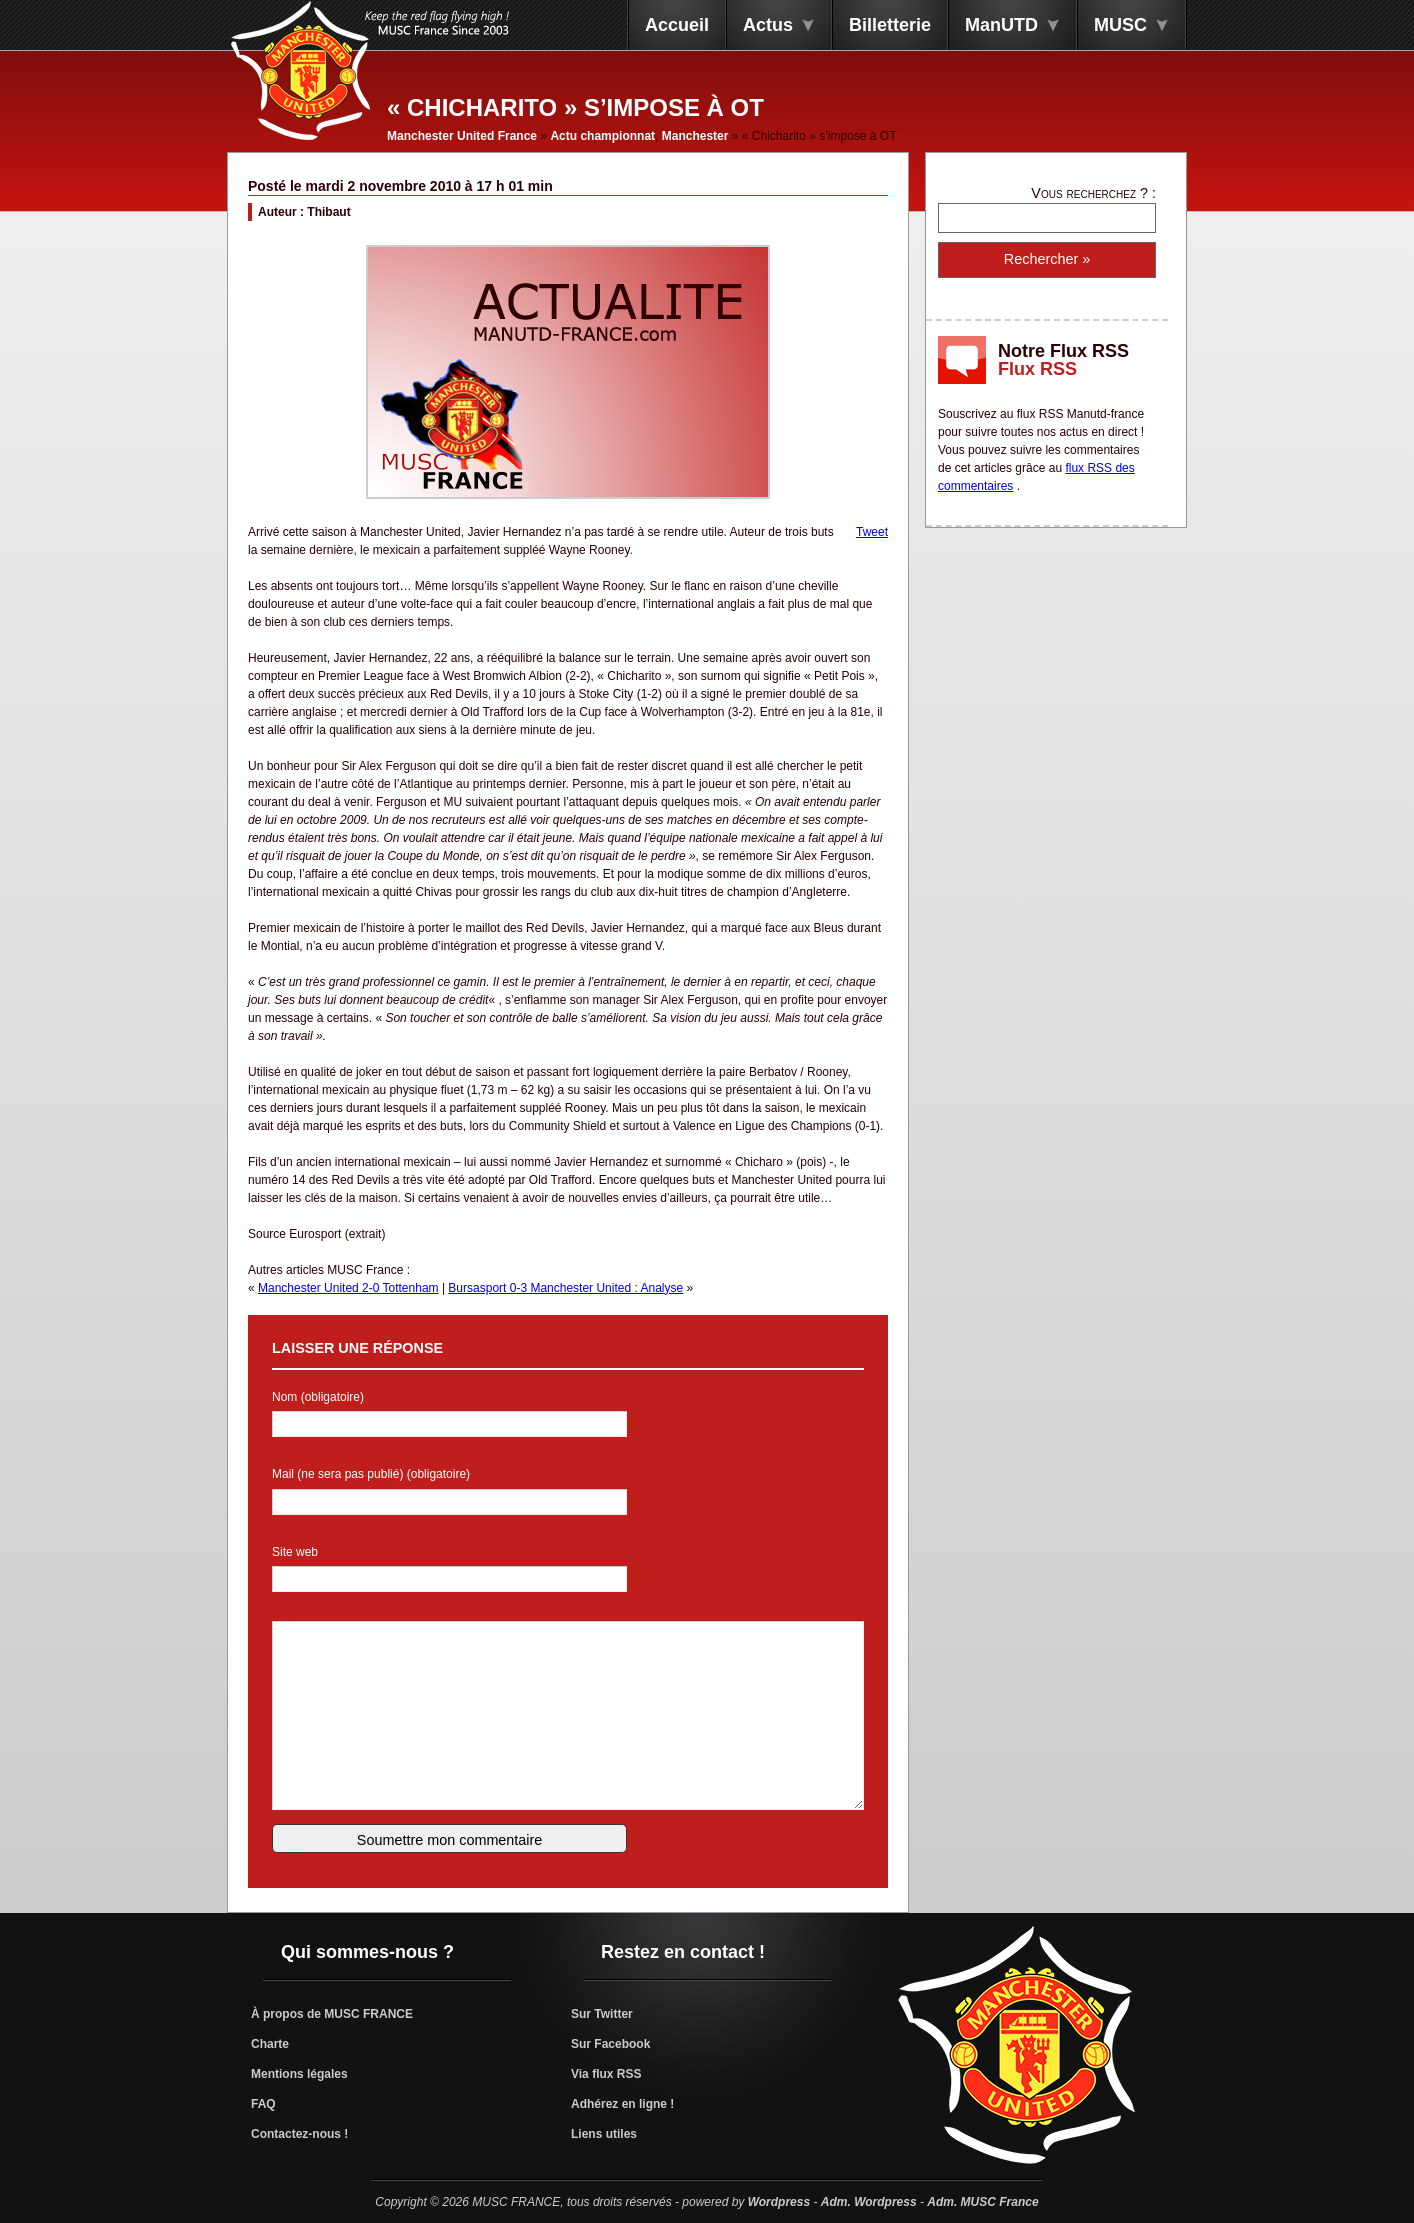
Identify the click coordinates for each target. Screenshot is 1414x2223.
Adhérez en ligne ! (622, 2104)
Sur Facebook (610, 2044)
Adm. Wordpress (869, 2202)
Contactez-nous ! (299, 2134)
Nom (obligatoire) (318, 1397)
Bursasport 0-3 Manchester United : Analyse (565, 1288)
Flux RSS (1037, 369)
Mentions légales (299, 2074)
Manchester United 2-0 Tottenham (348, 1288)
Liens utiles (604, 2134)
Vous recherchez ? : (1093, 193)
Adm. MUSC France (982, 2202)
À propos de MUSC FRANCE (332, 2014)
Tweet (872, 532)
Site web (295, 1552)
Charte (270, 2044)
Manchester (695, 136)
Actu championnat (602, 136)
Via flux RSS (606, 2074)
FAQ (263, 2104)
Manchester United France (462, 136)
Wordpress (779, 2202)
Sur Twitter (602, 2014)
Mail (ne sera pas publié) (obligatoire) (371, 1474)
